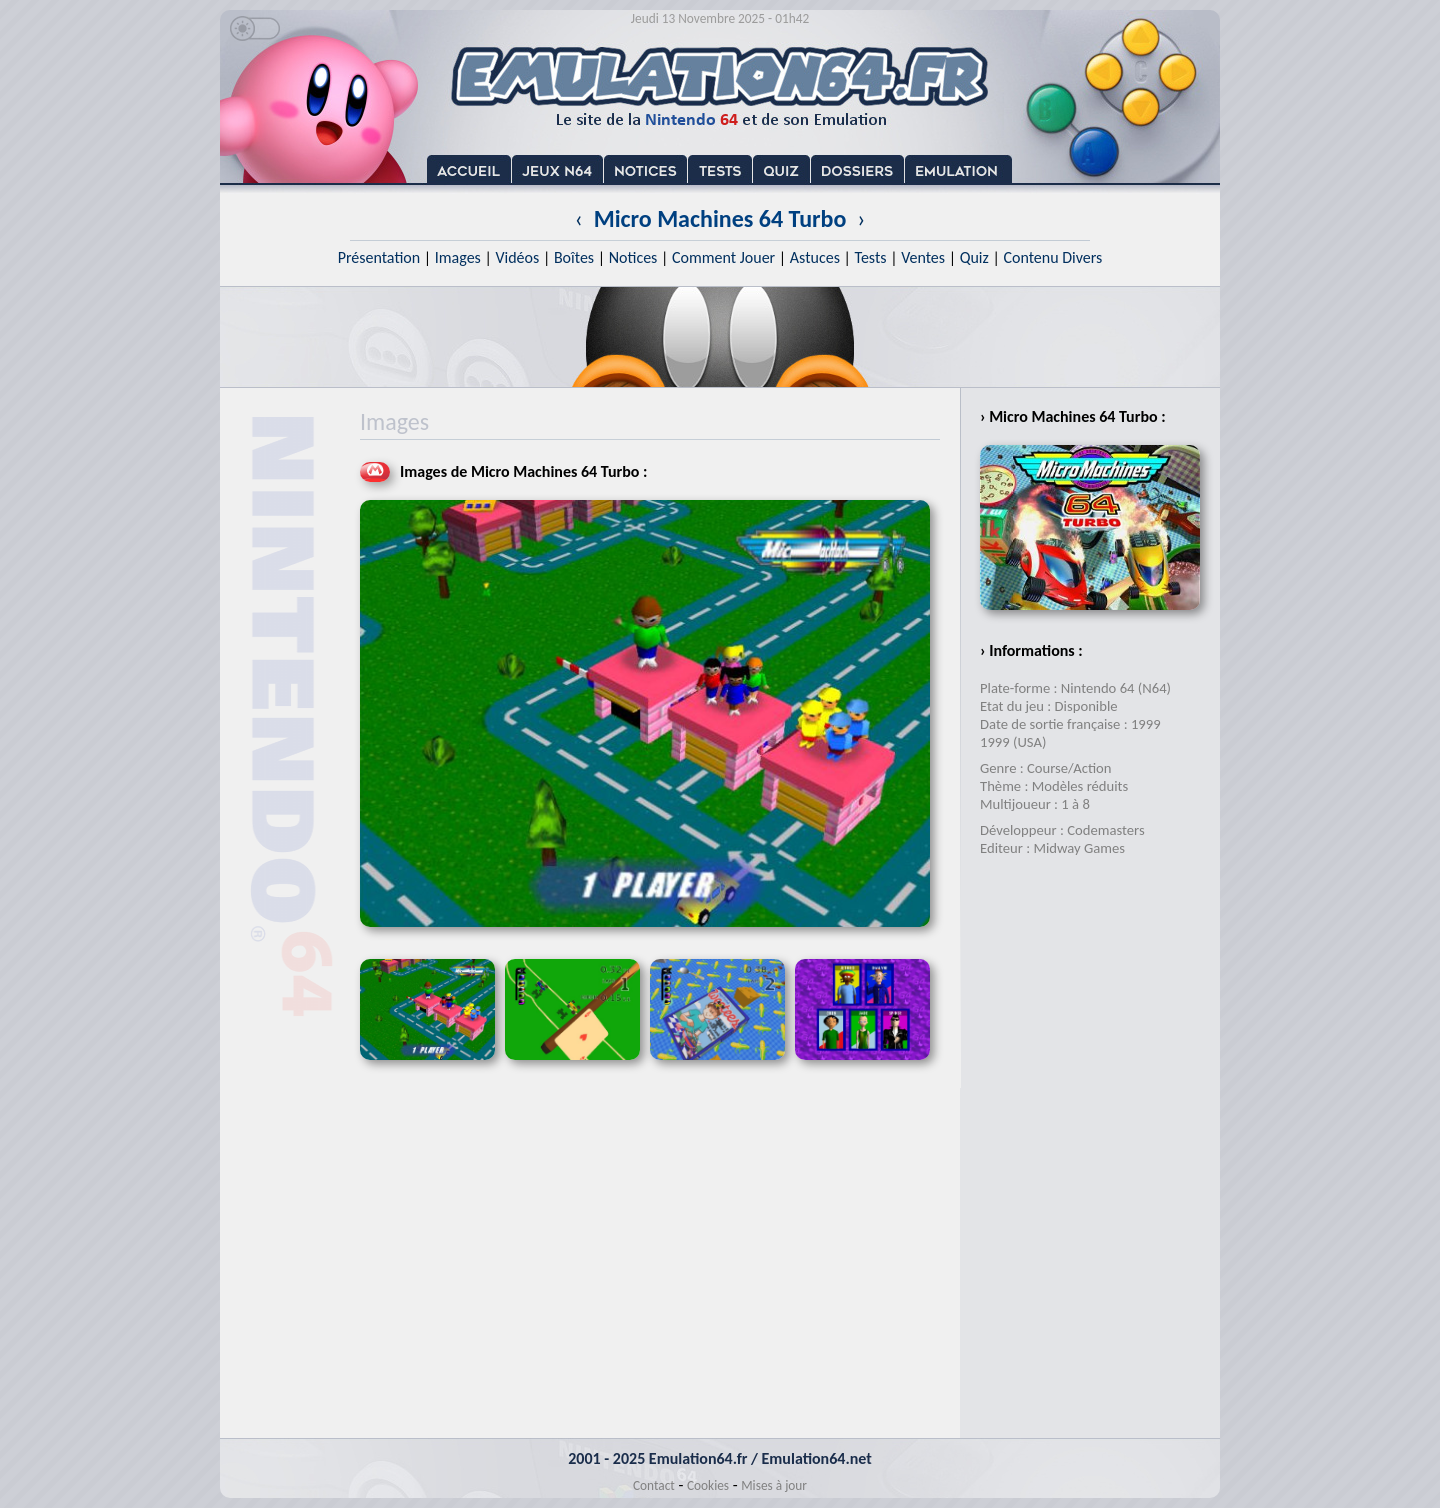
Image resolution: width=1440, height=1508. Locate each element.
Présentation (379, 257)
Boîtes (574, 257)
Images (458, 257)
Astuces (815, 257)
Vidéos (517, 257)
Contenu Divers (1052, 257)
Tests (871, 257)
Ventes (923, 257)
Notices (633, 257)
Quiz (974, 257)
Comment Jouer (723, 257)
